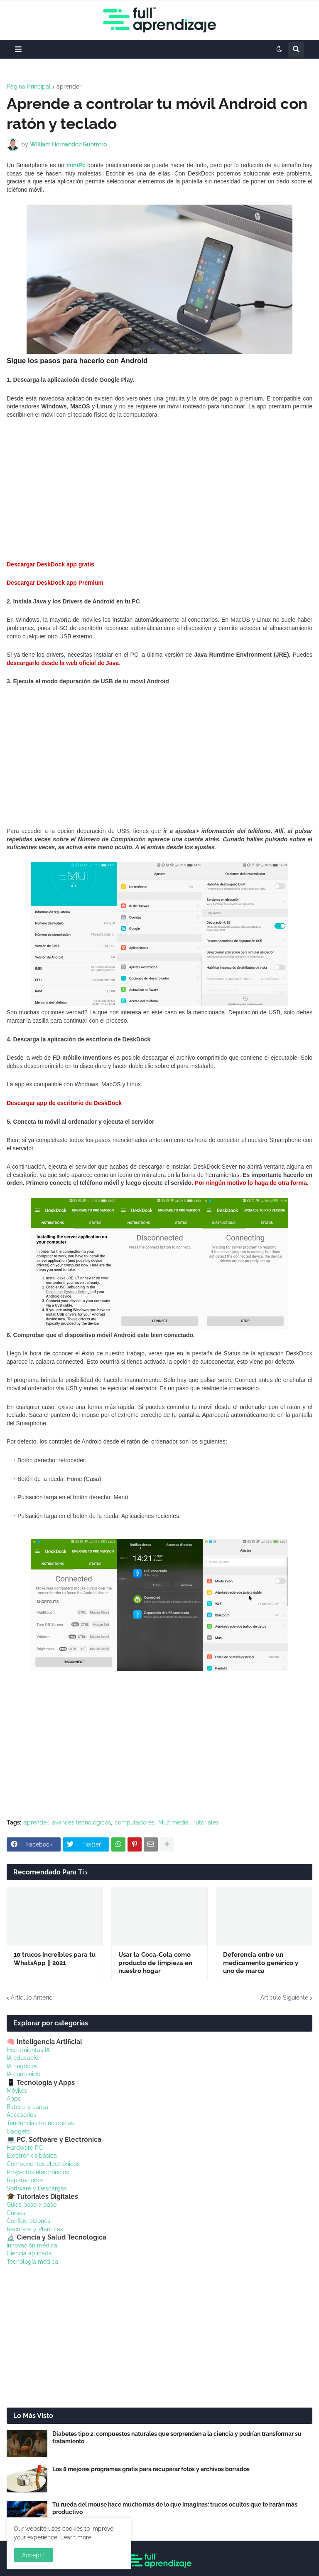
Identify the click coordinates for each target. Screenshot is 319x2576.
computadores (135, 1822)
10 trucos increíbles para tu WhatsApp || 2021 (55, 1959)
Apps (14, 2098)
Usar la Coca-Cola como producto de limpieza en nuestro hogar (155, 1963)
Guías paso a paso (31, 2204)
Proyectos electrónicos (38, 2172)
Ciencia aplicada (29, 2253)
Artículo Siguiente (284, 1997)
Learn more (75, 2537)
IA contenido (23, 2074)
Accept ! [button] (33, 2555)
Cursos (16, 2213)
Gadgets (18, 2131)
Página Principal (29, 86)
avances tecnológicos (81, 1822)
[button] (18, 49)
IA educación (24, 2057)
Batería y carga (27, 2107)
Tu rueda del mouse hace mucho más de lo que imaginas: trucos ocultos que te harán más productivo (174, 2508)
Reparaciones (25, 2180)
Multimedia (173, 1822)
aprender (68, 86)
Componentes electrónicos (43, 2164)
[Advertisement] (159, 490)
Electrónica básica (32, 2155)
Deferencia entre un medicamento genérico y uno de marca (260, 1963)
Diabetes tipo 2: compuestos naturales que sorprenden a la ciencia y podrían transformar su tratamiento (177, 2437)
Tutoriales (205, 1822)
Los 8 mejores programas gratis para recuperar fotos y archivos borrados (151, 2469)
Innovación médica (32, 2245)
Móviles (17, 2090)
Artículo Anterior (32, 1997)
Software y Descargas (37, 2188)
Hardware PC (25, 2147)
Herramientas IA (28, 2050)
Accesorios (21, 2114)
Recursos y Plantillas (35, 2229)
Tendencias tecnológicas (40, 2123)
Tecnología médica (32, 2261)
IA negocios (22, 2066)
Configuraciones (28, 2221)
